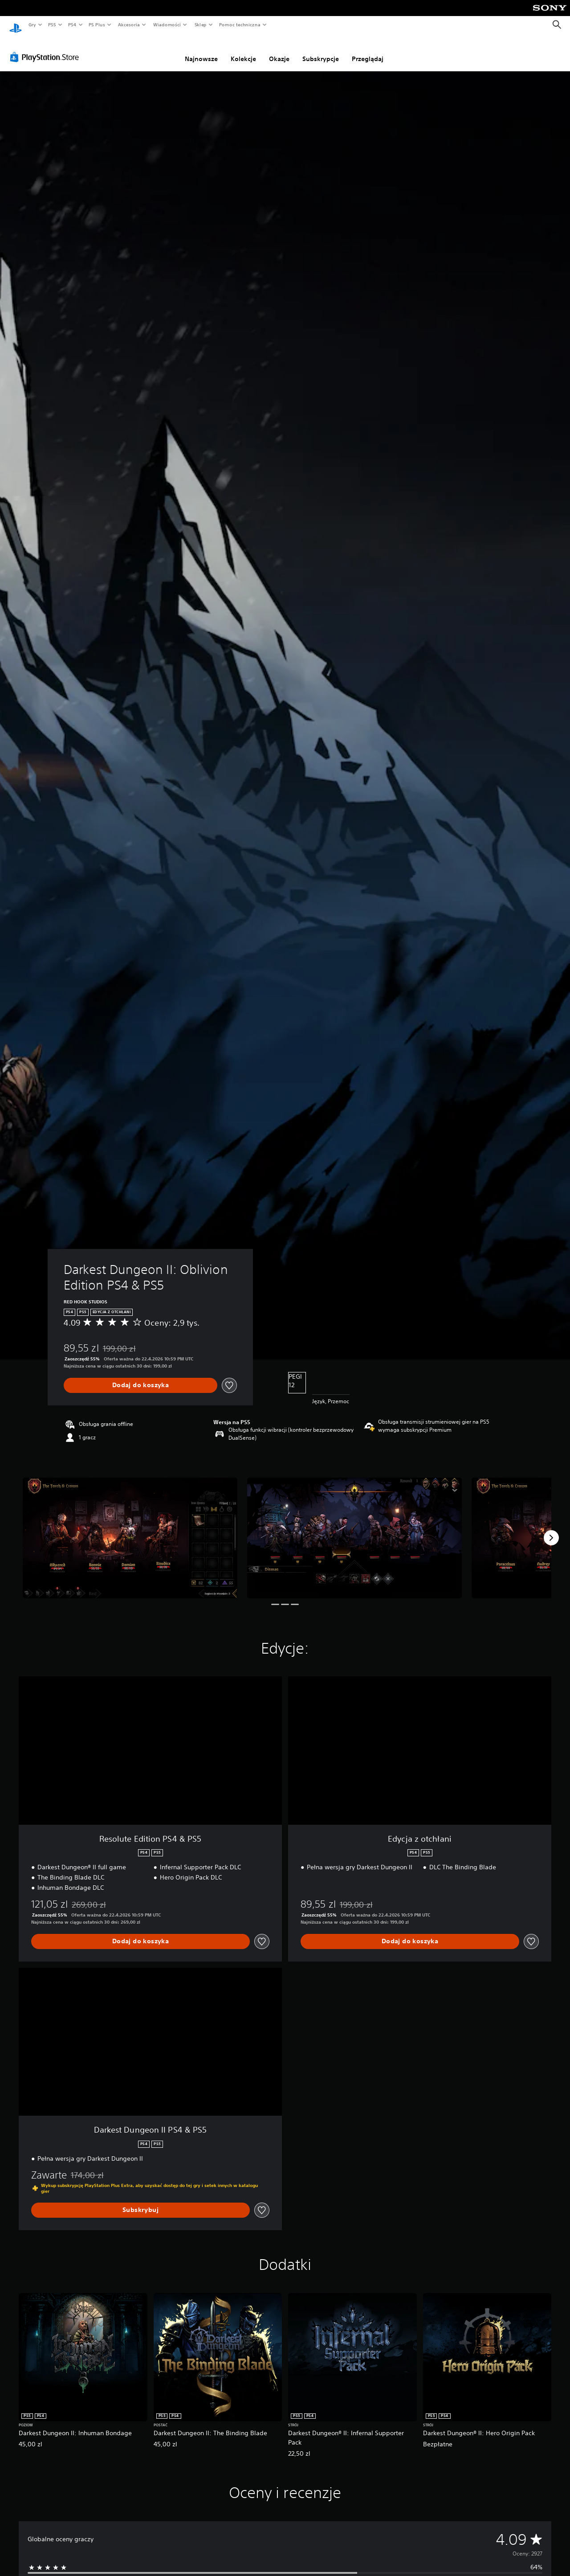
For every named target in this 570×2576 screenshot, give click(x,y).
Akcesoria (129, 24)
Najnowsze (201, 50)
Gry (32, 24)
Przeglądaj (367, 50)
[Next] (551, 1529)
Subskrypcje (320, 50)
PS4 (72, 24)
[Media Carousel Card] (130, 1529)
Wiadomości (167, 24)
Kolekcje (243, 50)
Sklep (200, 24)
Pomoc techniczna (239, 24)
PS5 (52, 24)
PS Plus (97, 24)
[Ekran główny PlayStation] (15, 25)
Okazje (279, 50)
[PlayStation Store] (46, 48)
